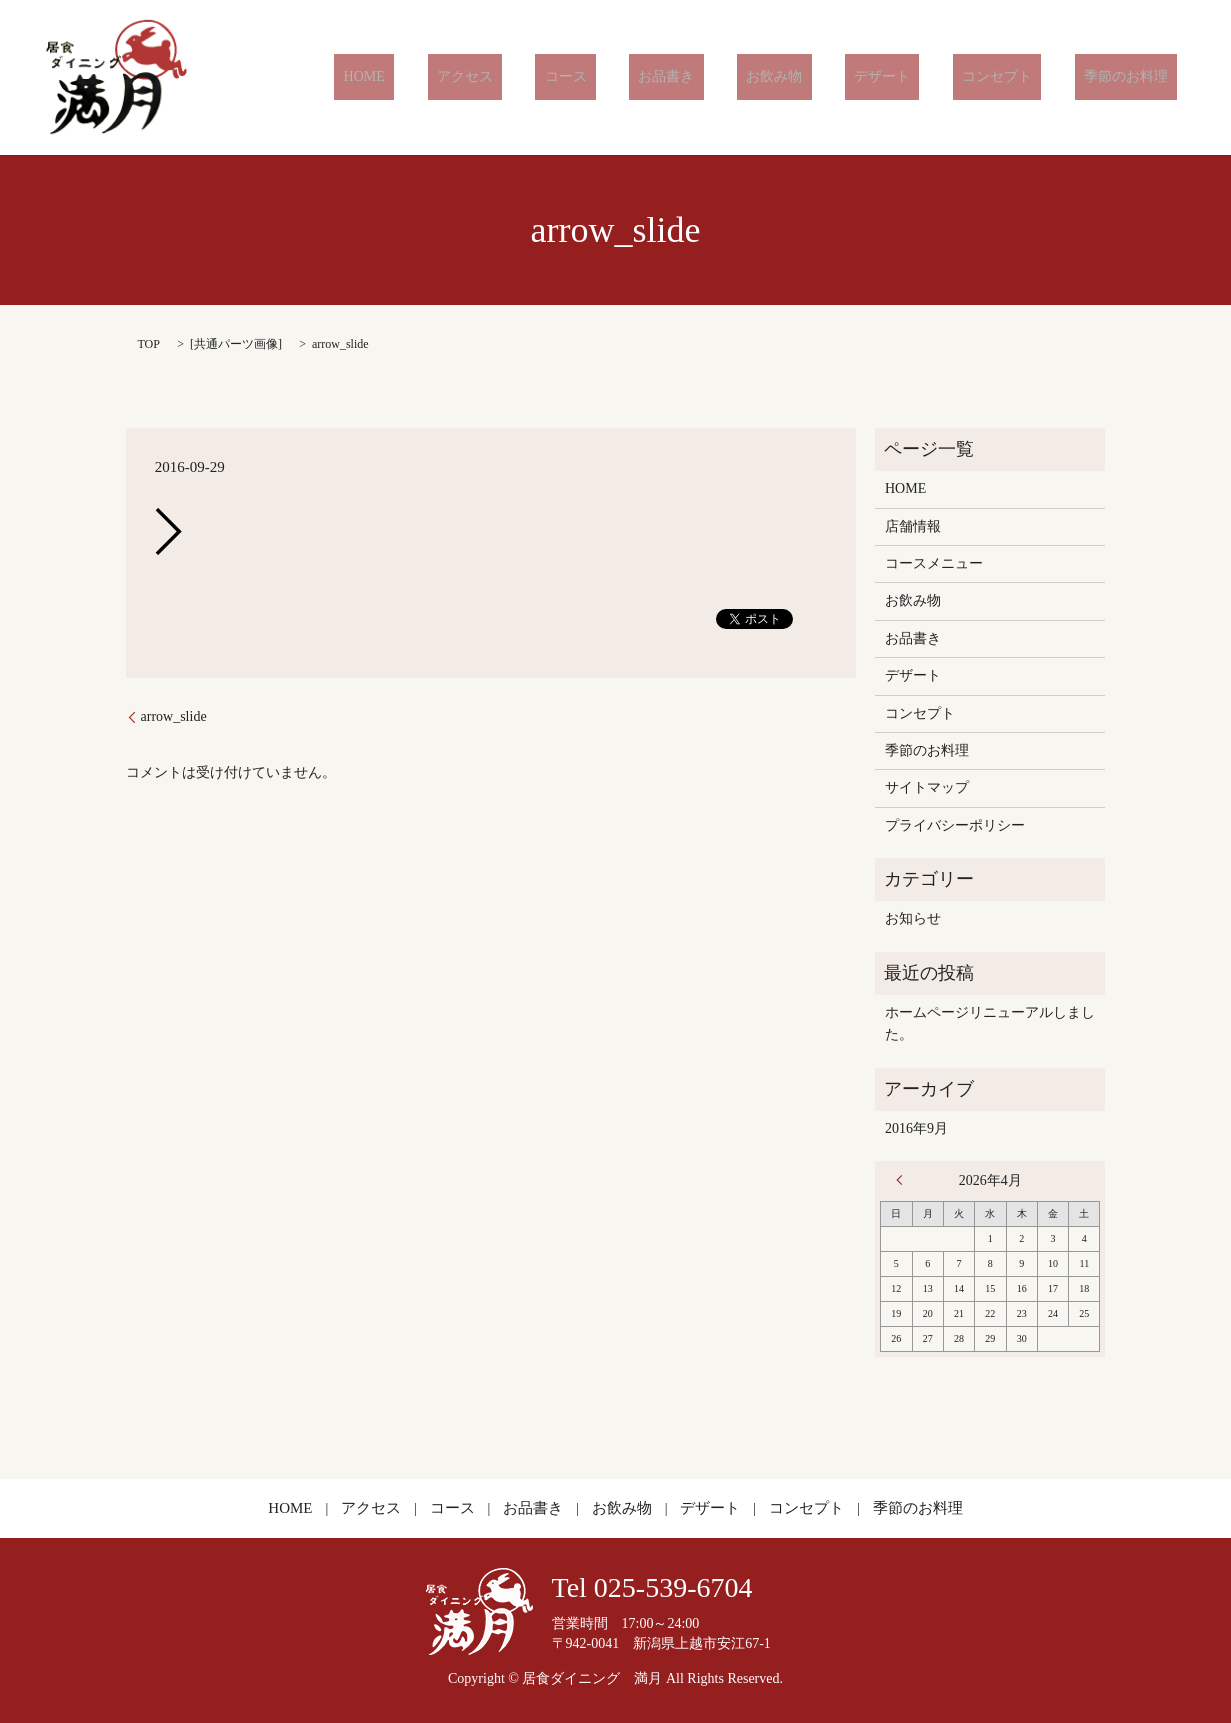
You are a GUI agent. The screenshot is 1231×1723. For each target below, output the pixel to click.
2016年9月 (916, 1128)
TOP (149, 344)
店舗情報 (913, 526)
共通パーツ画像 (236, 344)
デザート (928, 77)
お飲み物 (838, 77)
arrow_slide (174, 716)
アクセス (584, 77)
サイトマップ (927, 787)
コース (666, 77)
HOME (501, 77)
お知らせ (913, 918)
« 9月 (904, 1180)
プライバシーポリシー (955, 825)
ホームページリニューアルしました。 (990, 1023)
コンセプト (1025, 77)
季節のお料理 (1135, 77)
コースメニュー (934, 563)
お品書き (749, 77)
